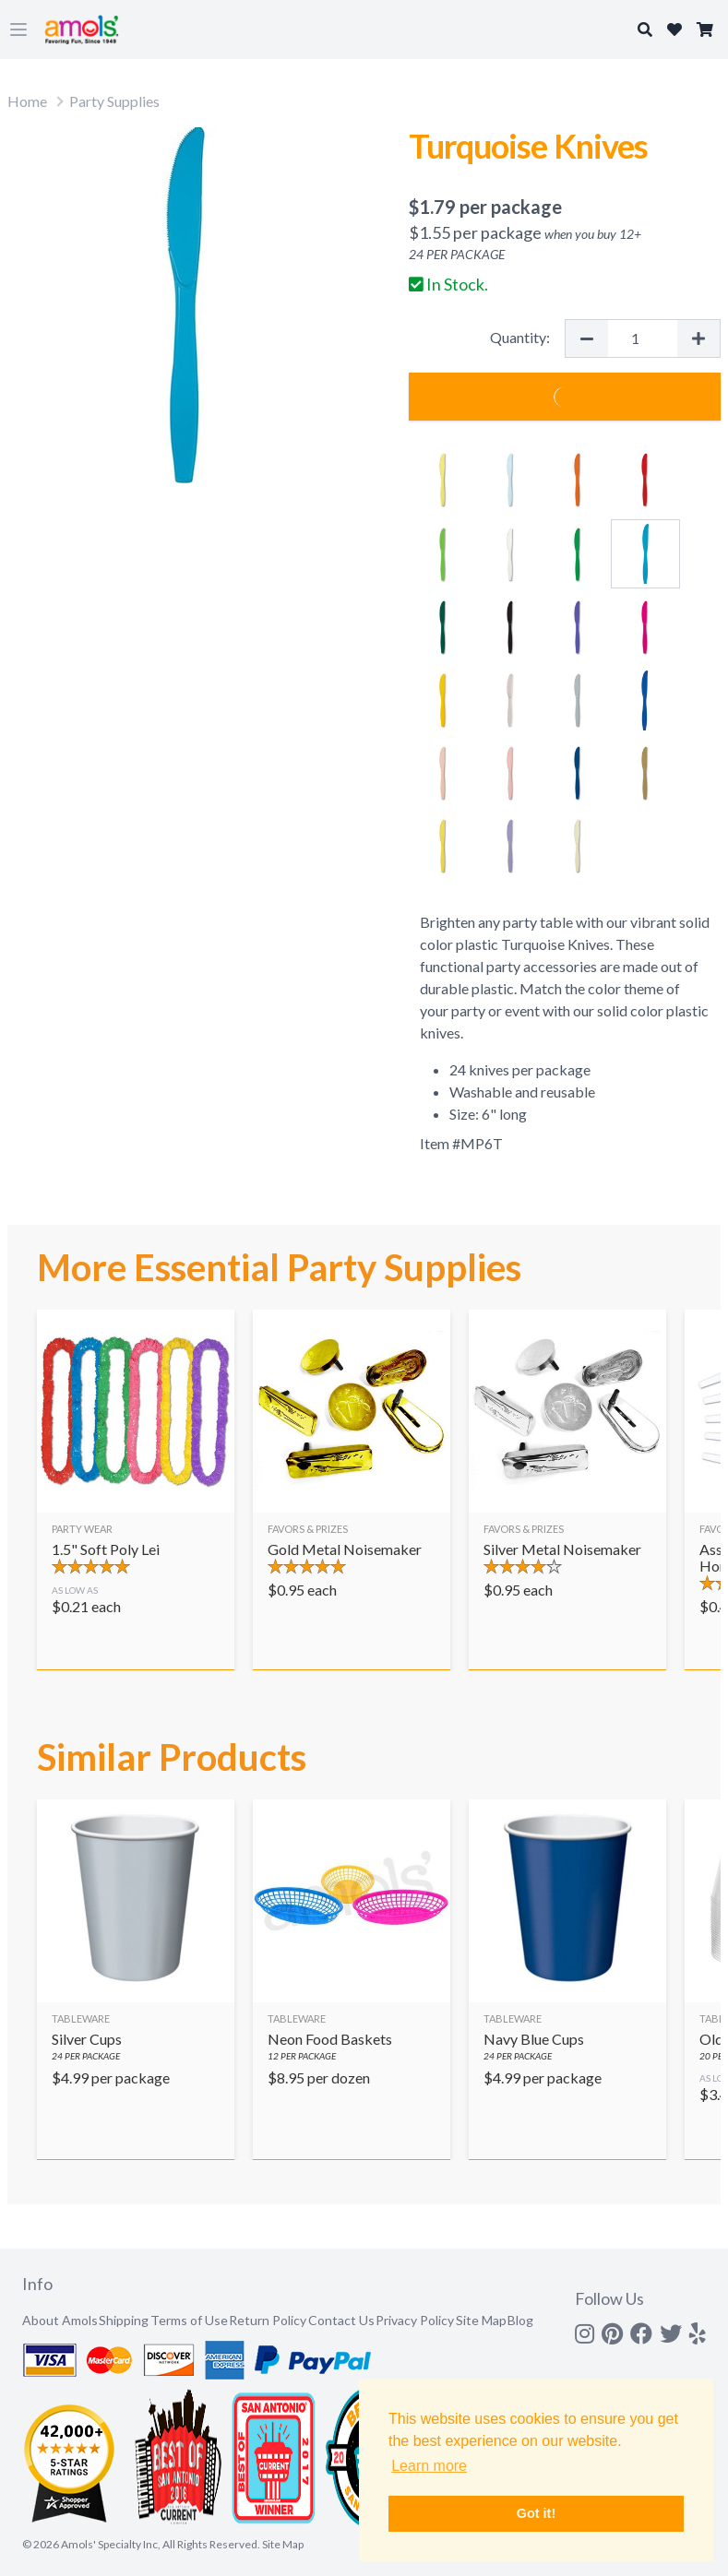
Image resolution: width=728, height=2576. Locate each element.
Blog (520, 2320)
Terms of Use (189, 2320)
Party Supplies (114, 101)
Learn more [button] (429, 2466)
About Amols (60, 2320)
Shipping (124, 2320)
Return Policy (267, 2320)
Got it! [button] (536, 2513)
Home (27, 101)
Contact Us (341, 2320)
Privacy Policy (415, 2320)
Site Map (481, 2320)
